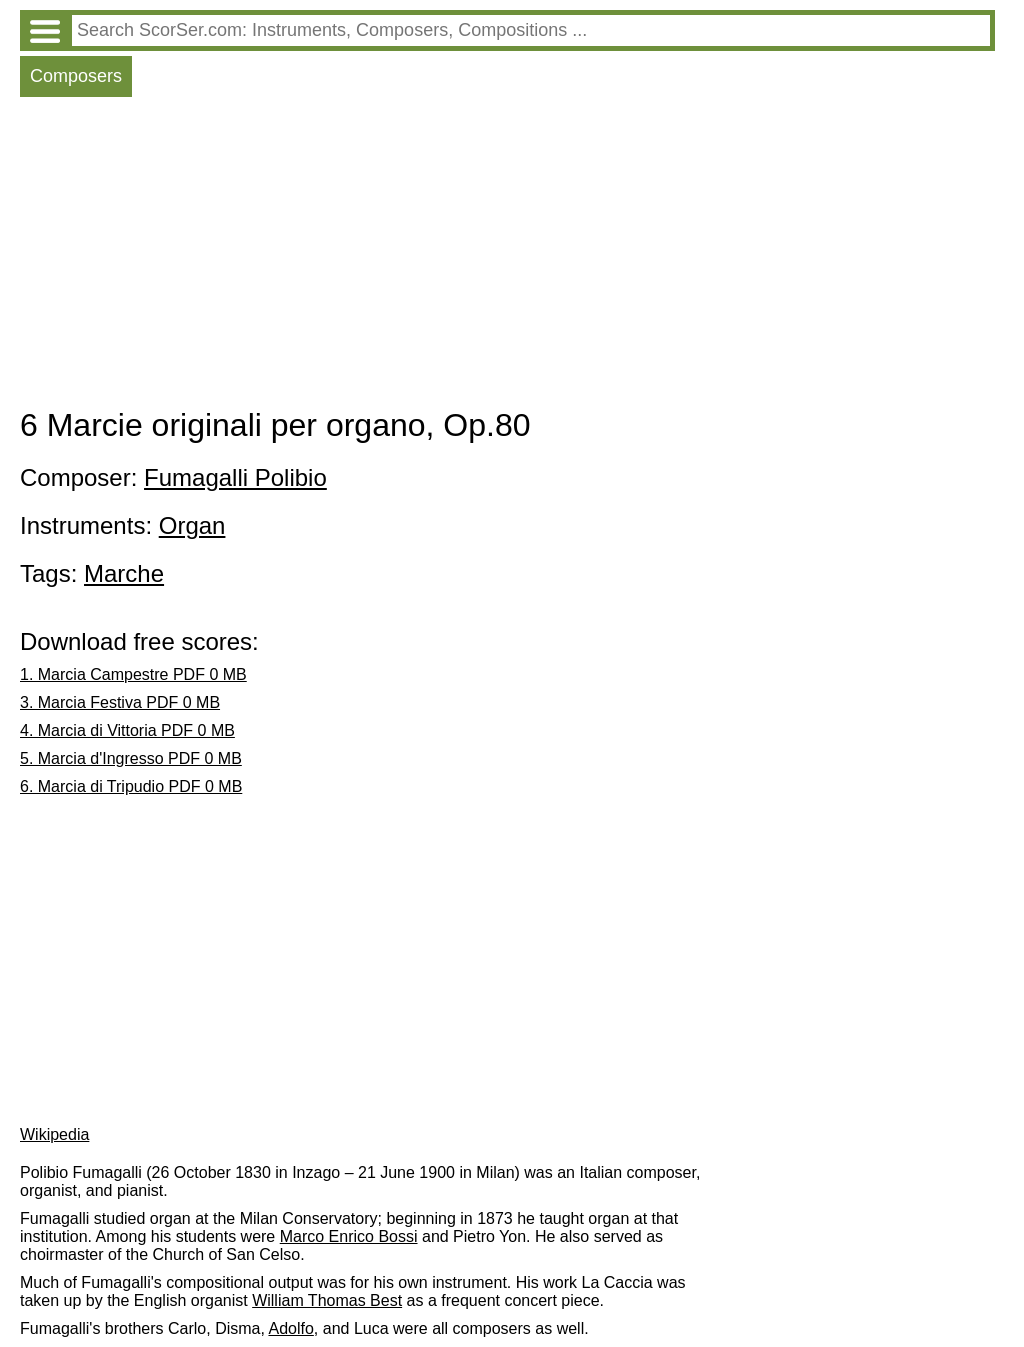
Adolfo (290, 1328)
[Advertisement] (507, 257)
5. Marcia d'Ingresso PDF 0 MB (131, 758)
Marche (124, 573)
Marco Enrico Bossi (349, 1236)
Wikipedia (54, 1134)
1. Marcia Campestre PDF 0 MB (133, 674)
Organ (192, 525)
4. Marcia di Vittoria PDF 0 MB (127, 730)
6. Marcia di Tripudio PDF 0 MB (131, 786)
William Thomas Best (327, 1300)
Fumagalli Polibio (235, 477)
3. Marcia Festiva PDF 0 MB (120, 702)
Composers (76, 76)
